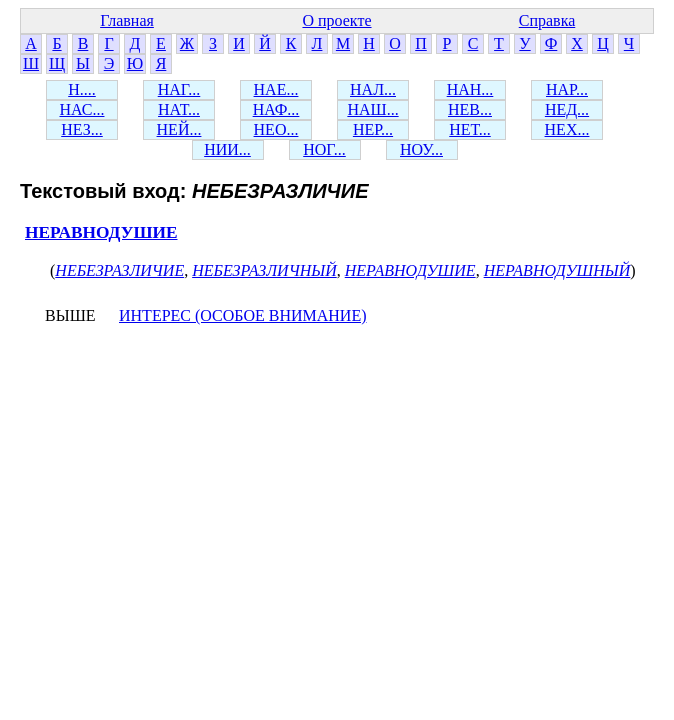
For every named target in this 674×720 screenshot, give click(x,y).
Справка (547, 20)
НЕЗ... (82, 129)
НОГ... (324, 149)
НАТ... (179, 109)
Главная (127, 20)
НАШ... (372, 109)
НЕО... (276, 129)
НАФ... (276, 109)
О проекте (336, 20)
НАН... (470, 89)
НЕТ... (470, 129)
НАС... (82, 109)
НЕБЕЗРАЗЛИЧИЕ (119, 270)
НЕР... (373, 129)
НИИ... (227, 149)
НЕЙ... (179, 129)
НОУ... (421, 149)
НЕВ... (470, 109)
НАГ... (179, 89)
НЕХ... (567, 129)
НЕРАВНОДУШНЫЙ (557, 270)
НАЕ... (276, 89)
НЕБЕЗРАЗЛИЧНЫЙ (264, 270)
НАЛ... (373, 89)
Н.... (82, 89)
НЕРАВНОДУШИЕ (101, 232)
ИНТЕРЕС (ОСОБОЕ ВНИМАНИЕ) (242, 315)
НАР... (567, 89)
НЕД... (567, 109)
